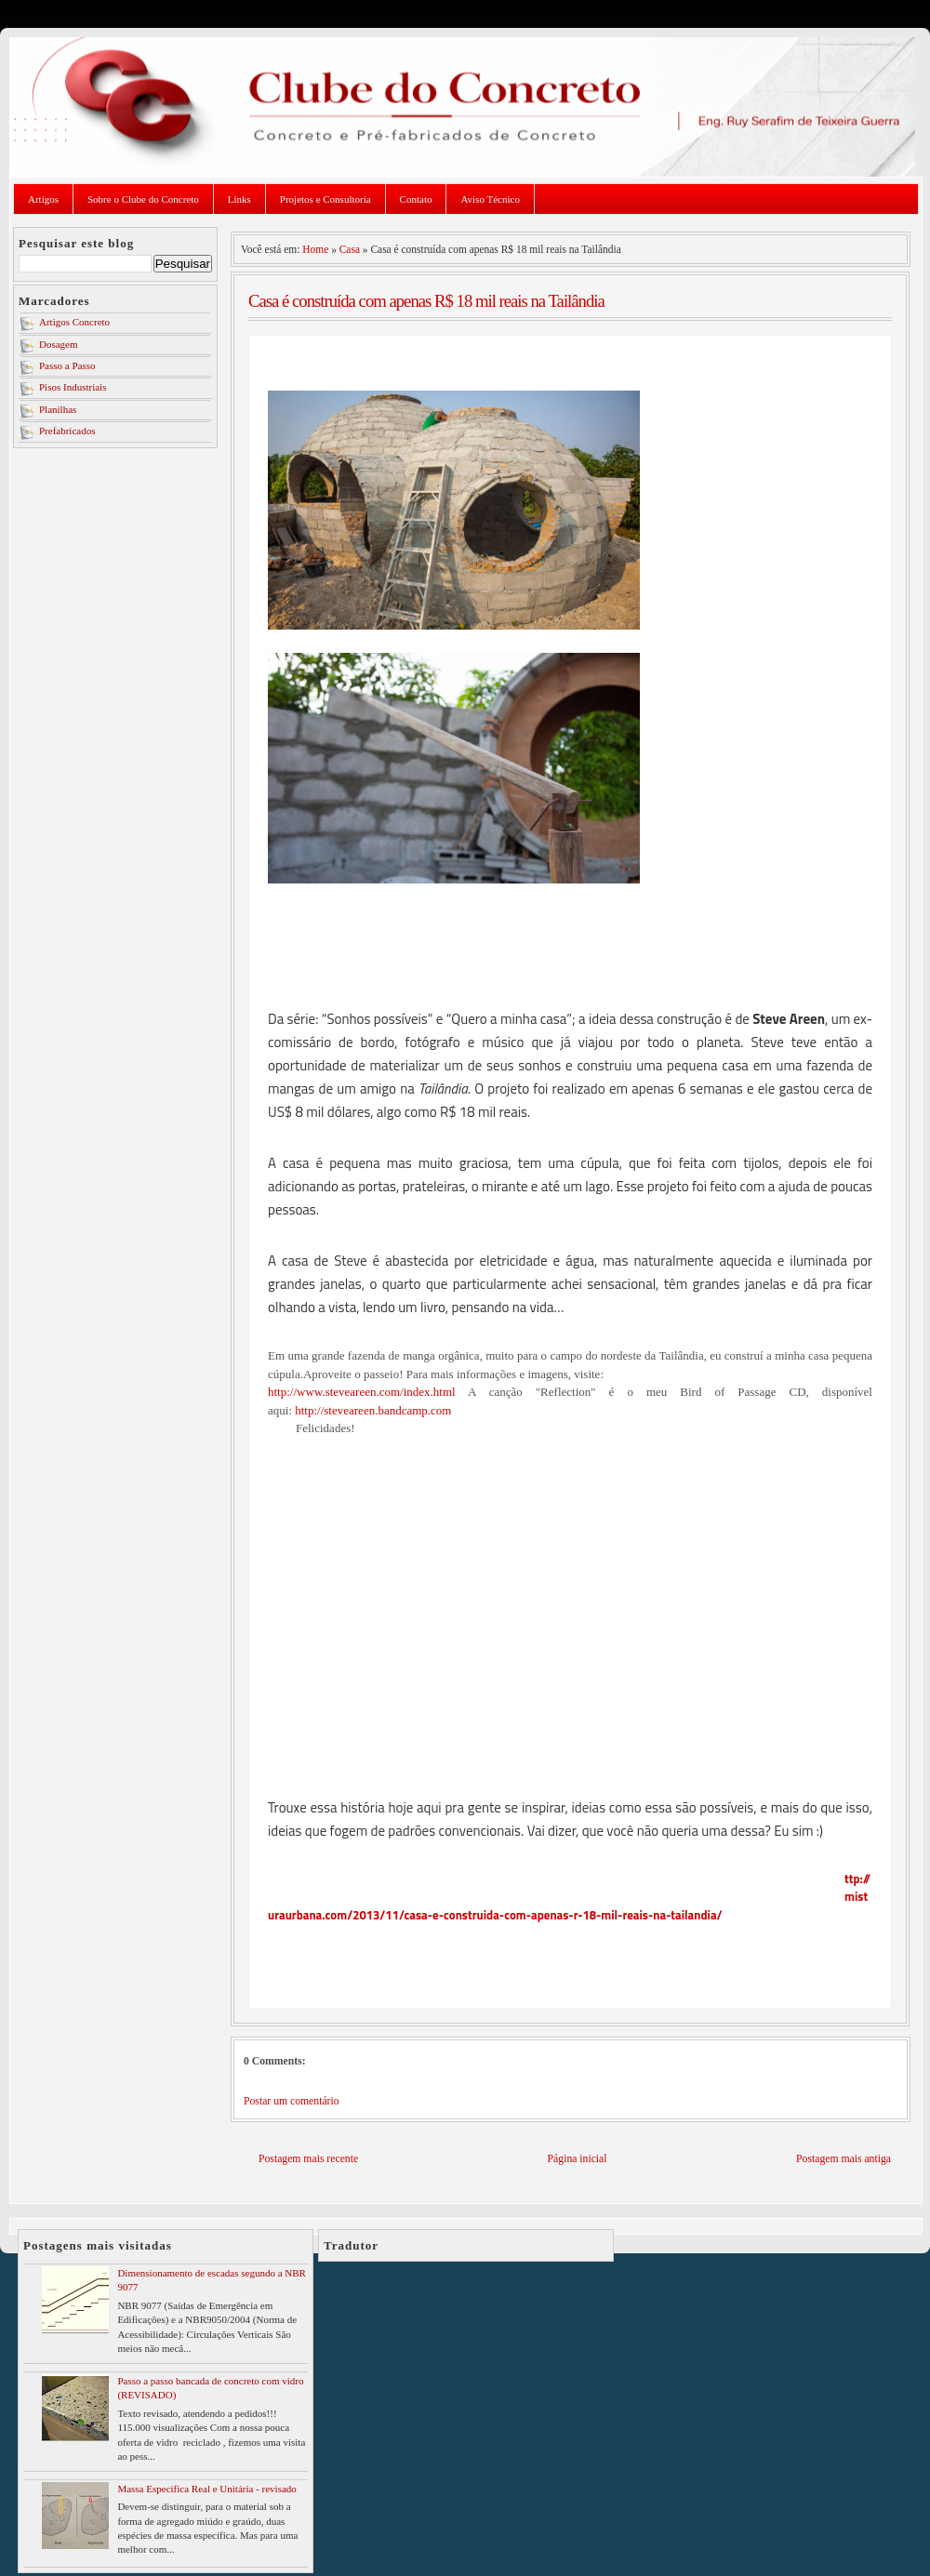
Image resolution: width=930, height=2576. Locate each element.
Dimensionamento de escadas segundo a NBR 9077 (211, 2279)
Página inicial (577, 2159)
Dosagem (58, 344)
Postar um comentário (291, 2101)
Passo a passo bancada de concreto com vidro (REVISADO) (210, 2387)
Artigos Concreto (74, 321)
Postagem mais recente (308, 2159)
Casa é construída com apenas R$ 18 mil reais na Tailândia (426, 301)
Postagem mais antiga (843, 2159)
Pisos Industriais (72, 386)
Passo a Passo (67, 365)
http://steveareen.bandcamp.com (373, 1410)
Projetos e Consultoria (325, 199)
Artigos (43, 199)
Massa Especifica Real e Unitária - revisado (206, 2488)
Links (239, 199)
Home (315, 249)
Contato (416, 199)
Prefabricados (67, 430)
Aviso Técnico (489, 199)
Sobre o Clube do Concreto (143, 199)
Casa (349, 249)
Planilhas (57, 409)
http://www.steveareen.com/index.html (362, 1392)
